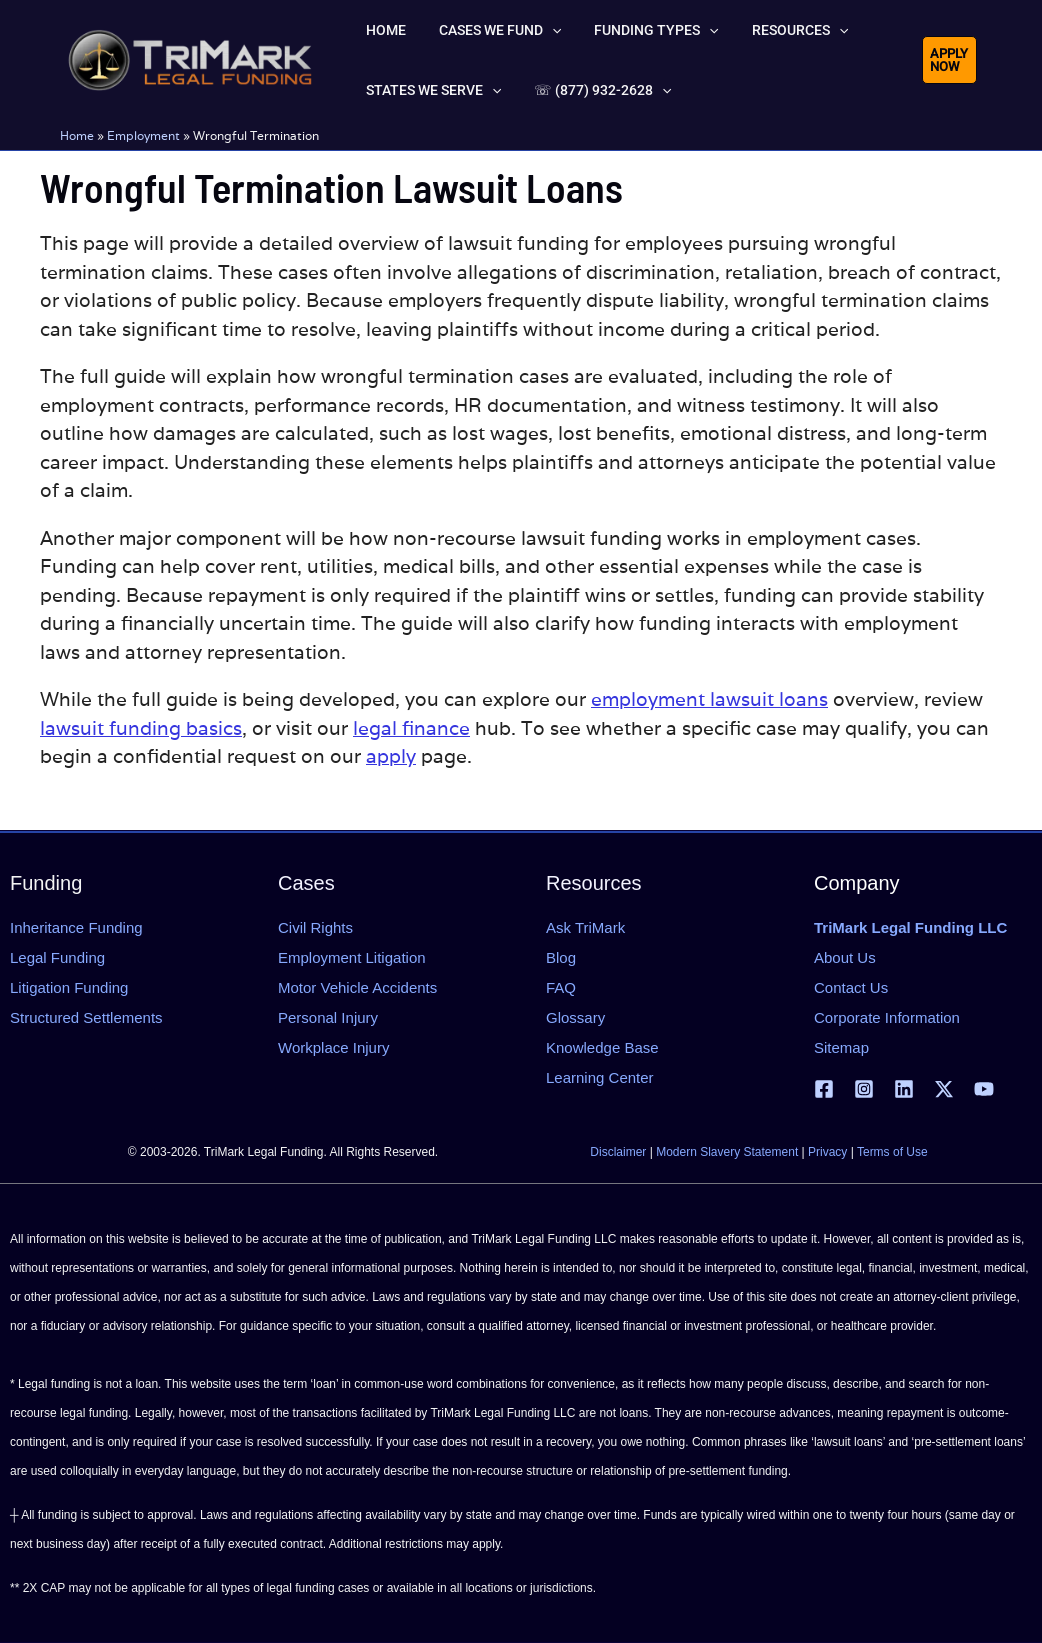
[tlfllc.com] (190, 58)
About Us (845, 957)
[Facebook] (824, 1089)
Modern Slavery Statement (727, 1152)
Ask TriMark (585, 927)
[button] (528, 30)
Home (77, 135)
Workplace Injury (333, 1047)
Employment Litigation (352, 957)
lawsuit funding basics (141, 728)
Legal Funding (57, 957)
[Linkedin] (904, 1089)
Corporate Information (887, 1017)
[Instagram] (864, 1089)
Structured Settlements (86, 1017)
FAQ (561, 987)
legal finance (411, 728)
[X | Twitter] (944, 1089)
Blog (561, 957)
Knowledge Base (602, 1047)
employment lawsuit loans (709, 699)
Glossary (575, 1017)
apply (391, 756)
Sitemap (841, 1047)
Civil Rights (315, 927)
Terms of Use (892, 1152)
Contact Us (851, 987)
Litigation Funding (69, 987)
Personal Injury (328, 1017)
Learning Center (600, 1077)
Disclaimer (618, 1152)
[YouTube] (984, 1089)
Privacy (827, 1152)
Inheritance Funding (76, 927)
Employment (143, 135)
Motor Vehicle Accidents (357, 987)
